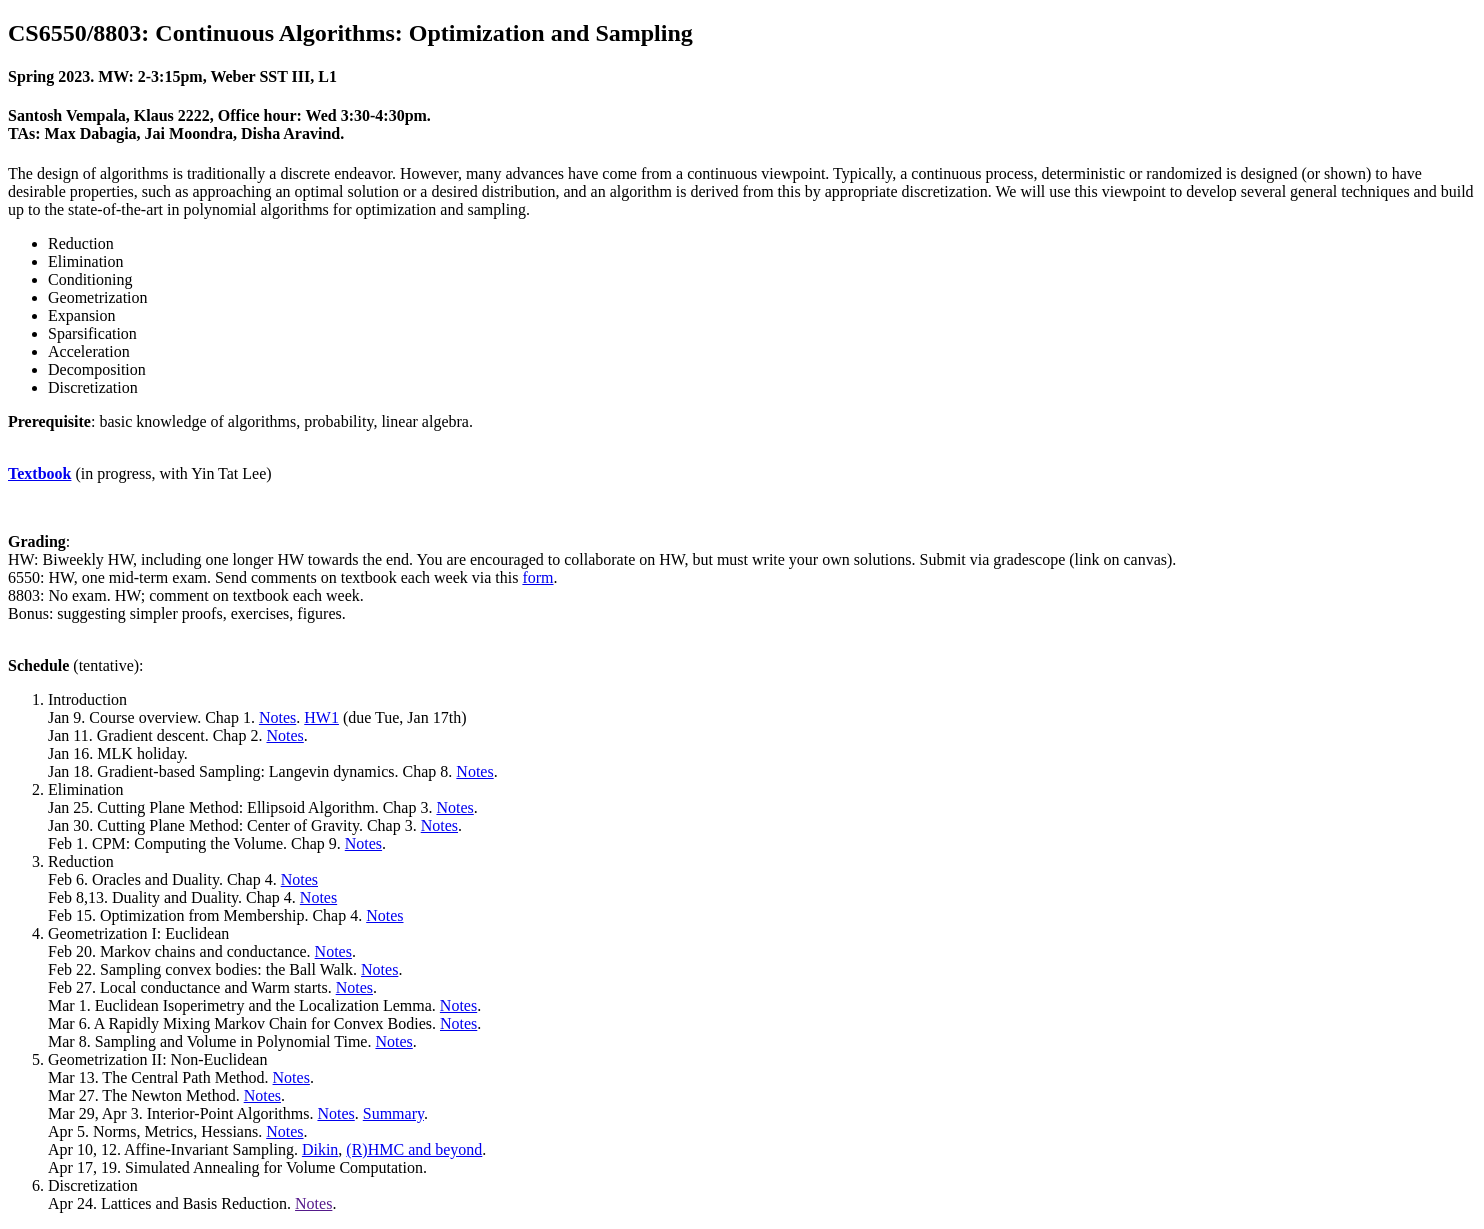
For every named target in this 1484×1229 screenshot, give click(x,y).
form (537, 577)
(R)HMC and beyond (414, 1149)
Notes (277, 717)
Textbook (39, 473)
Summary (393, 1113)
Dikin (320, 1149)
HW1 (321, 717)
